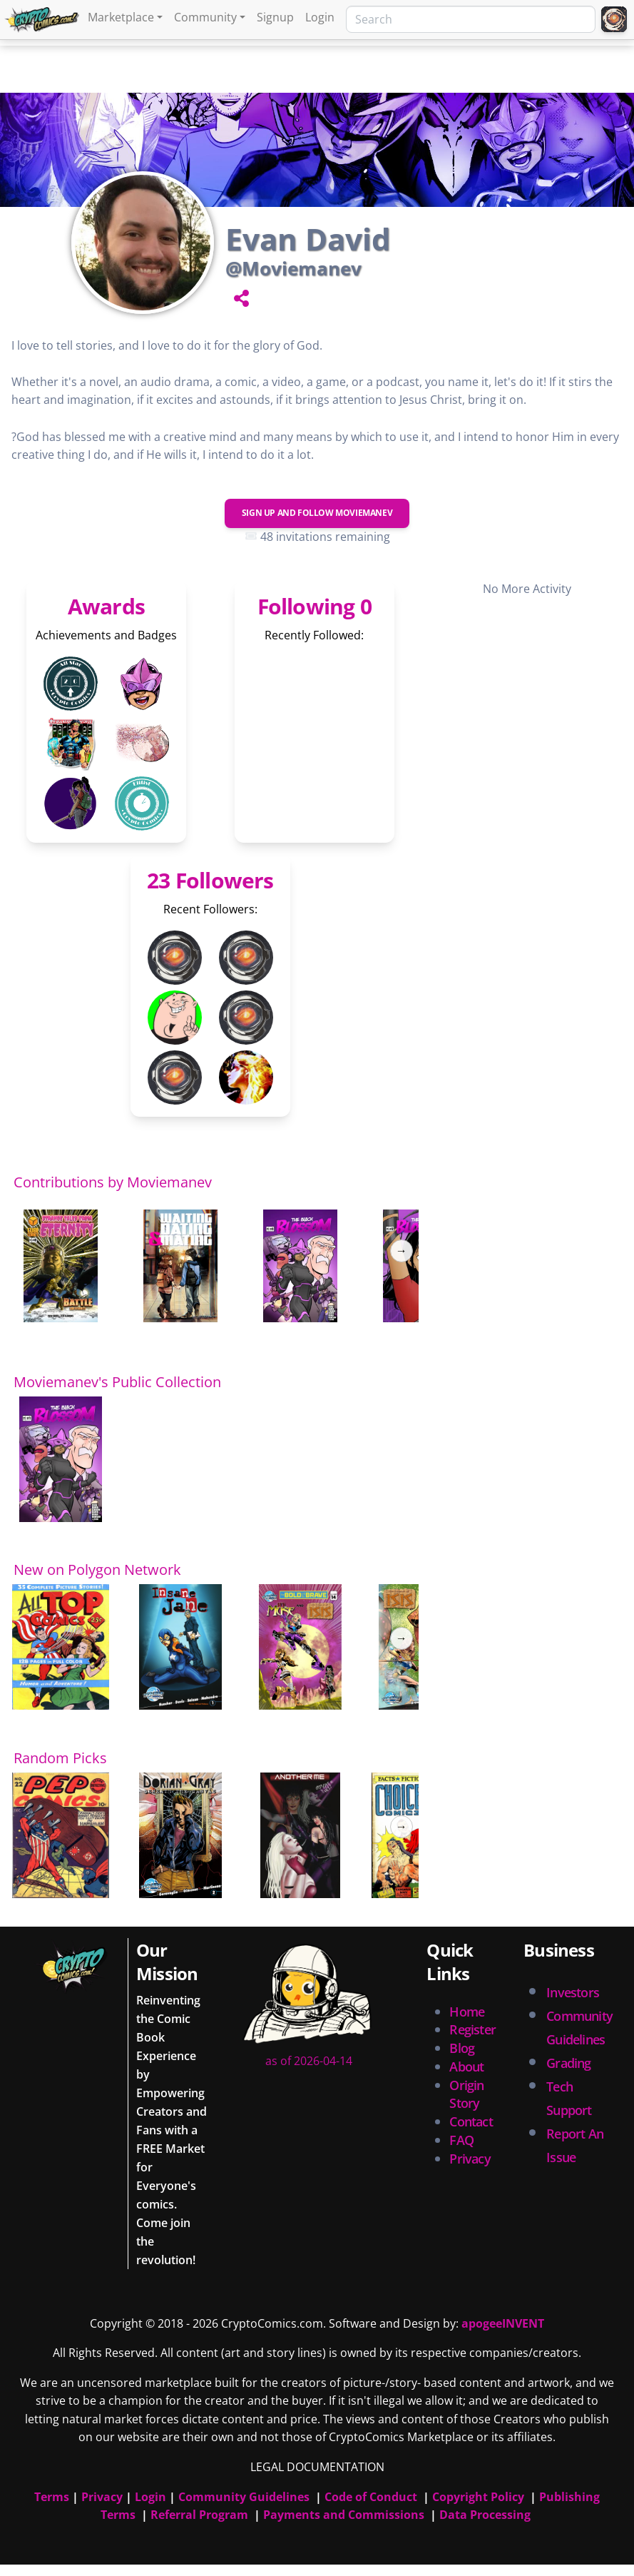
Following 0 (314, 606)
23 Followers (210, 880)
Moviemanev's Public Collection (117, 1381)
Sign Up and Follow (317, 513)
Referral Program (199, 2514)
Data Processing (485, 2514)
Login (319, 17)
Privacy (469, 2158)
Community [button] (205, 17)
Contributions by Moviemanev (113, 1182)
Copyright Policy (478, 2497)
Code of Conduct (370, 2497)
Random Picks (60, 1758)
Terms (51, 2497)
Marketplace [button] (121, 17)
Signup (275, 17)
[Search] (470, 19)
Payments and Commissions (343, 2514)
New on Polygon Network (97, 1569)
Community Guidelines (244, 2497)
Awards (106, 606)
